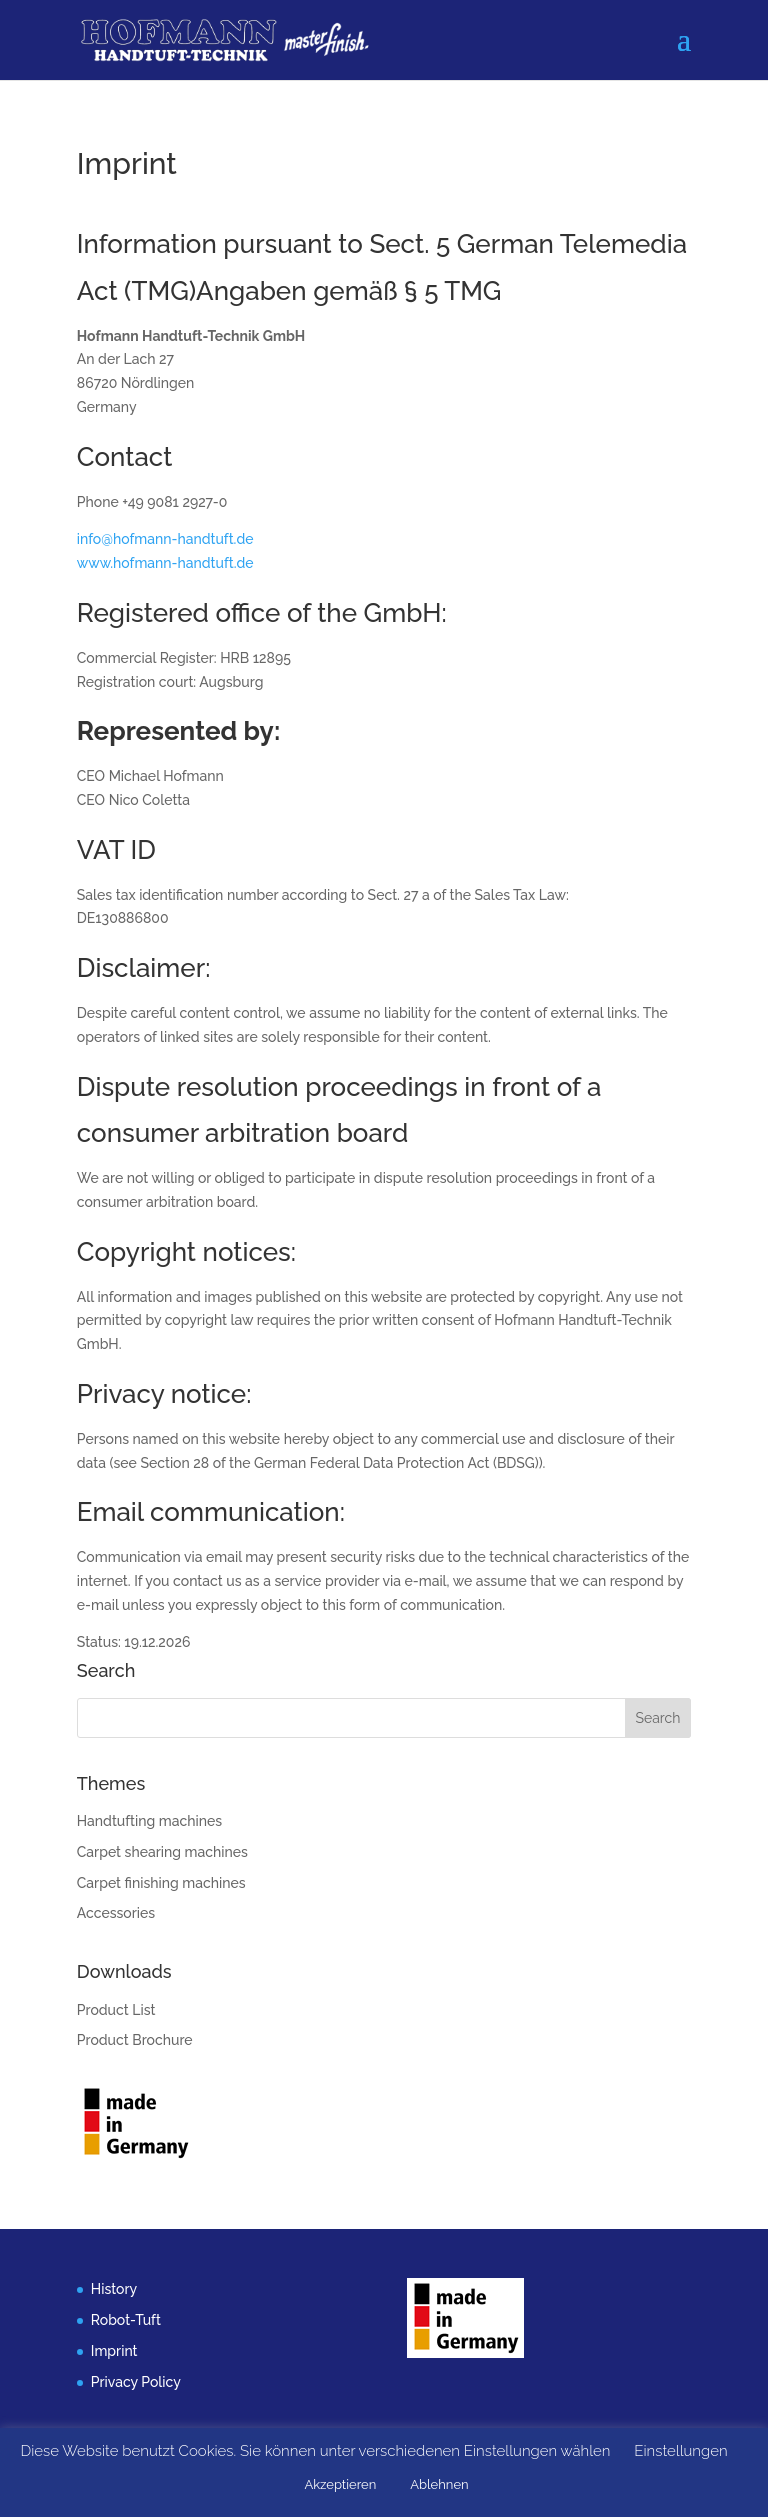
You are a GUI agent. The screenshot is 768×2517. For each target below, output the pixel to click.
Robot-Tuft (126, 2320)
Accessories (116, 1913)
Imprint (114, 2351)
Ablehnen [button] (439, 2484)
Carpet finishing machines (161, 1883)
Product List (116, 2010)
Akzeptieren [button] (340, 2484)
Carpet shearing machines (162, 1852)
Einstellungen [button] (680, 2451)
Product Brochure (135, 2040)
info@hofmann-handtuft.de (165, 539)
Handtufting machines (149, 1821)
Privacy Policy (136, 2382)
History (114, 2289)
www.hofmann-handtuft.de (165, 563)
